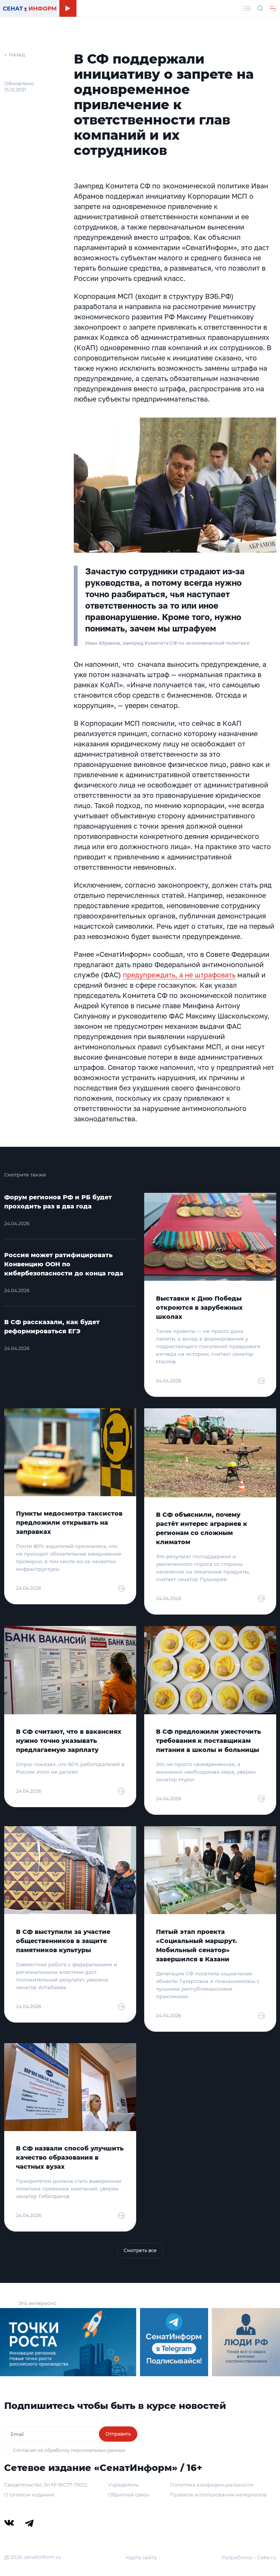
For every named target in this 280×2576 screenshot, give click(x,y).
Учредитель (123, 2485)
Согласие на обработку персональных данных (69, 2450)
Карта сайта (141, 2557)
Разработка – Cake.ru (249, 2557)
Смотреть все (140, 2250)
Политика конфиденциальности (211, 2485)
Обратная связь (128, 2495)
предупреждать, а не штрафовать (179, 975)
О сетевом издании (29, 2495)
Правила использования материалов (218, 2495)
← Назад (14, 54)
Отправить (118, 2434)
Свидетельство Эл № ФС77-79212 (45, 2485)
